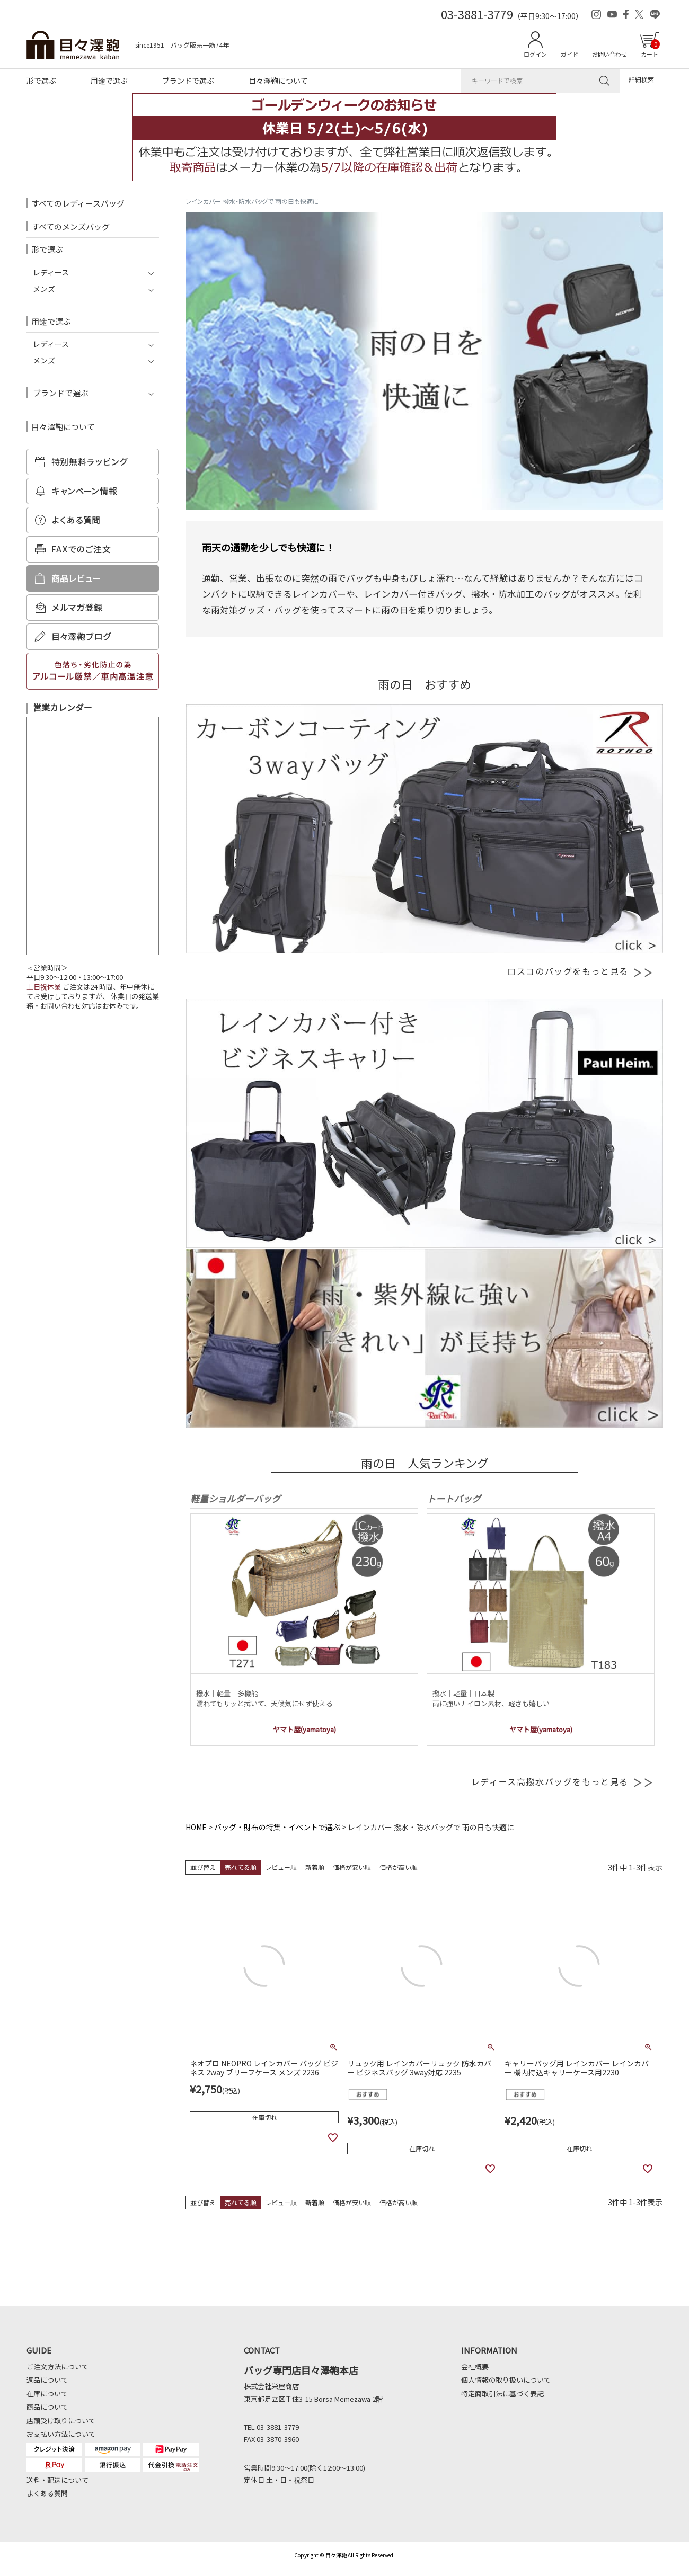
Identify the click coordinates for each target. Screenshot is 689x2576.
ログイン (535, 54)
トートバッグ (454, 1498)
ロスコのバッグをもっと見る (579, 971)
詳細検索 (641, 79)
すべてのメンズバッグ (70, 226)
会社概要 (475, 2366)
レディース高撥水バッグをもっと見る (561, 1781)
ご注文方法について (57, 2366)
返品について (47, 2380)
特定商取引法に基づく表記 (502, 2393)
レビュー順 (281, 1866)
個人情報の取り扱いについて (506, 2380)
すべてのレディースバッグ (78, 203)
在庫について (47, 2393)
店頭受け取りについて (60, 2420)
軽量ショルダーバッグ (235, 1498)
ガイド (569, 54)
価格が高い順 (398, 1866)
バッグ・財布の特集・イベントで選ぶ (277, 1827)
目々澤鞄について (278, 80)
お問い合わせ (609, 54)
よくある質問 (47, 2493)
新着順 (314, 1866)
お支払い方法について (60, 2434)
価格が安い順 (352, 1866)
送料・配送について (57, 2480)
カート (650, 48)
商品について (47, 2407)
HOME (196, 1827)
